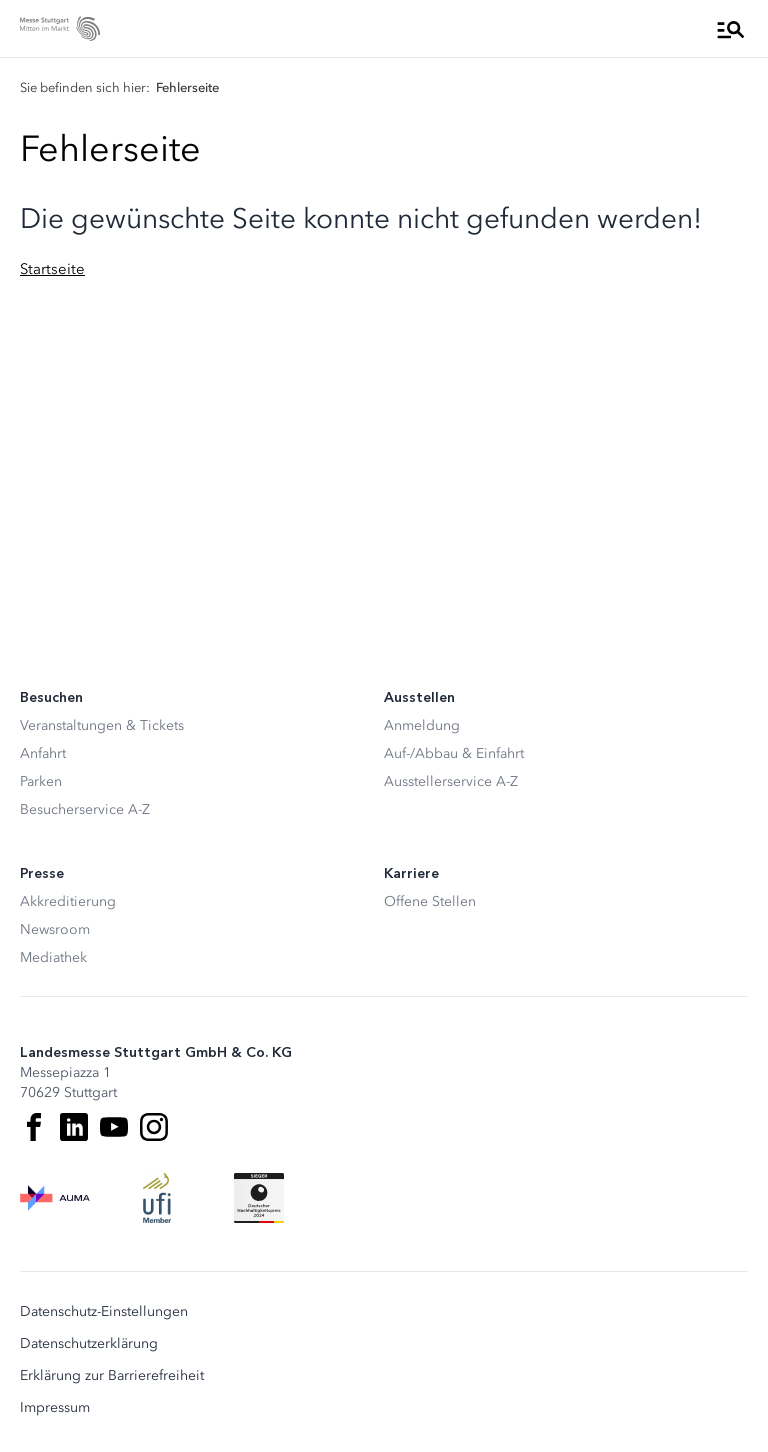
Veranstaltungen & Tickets (102, 725)
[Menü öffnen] (731, 29)
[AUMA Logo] (55, 1198)
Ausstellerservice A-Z (451, 781)
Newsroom (55, 929)
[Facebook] (34, 1127)
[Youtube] (114, 1127)
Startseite (52, 269)
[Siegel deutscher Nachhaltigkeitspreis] (259, 1198)
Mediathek (53, 957)
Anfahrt (43, 753)
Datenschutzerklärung (89, 1344)
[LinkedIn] (74, 1127)
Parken (41, 781)
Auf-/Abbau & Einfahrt (454, 753)
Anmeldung (422, 725)
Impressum (55, 1408)
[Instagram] (154, 1127)
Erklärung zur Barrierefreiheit (112, 1376)
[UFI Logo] (157, 1198)
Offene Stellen (430, 901)
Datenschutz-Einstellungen (104, 1312)
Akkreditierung (68, 901)
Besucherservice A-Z (85, 809)
